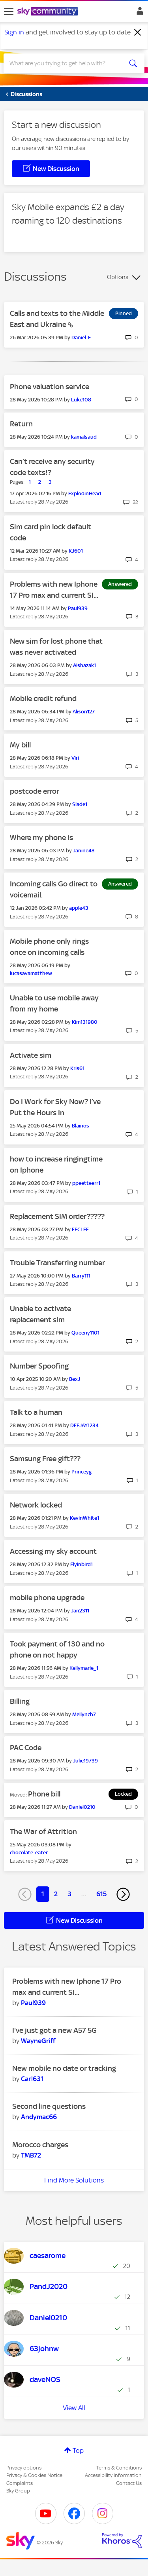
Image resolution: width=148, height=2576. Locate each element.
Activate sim (30, 1055)
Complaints (19, 2483)
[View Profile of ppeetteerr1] (86, 1183)
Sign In (138, 13)
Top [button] (78, 2450)
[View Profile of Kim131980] (84, 1022)
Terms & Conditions (119, 2468)
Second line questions (49, 2106)
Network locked (36, 1504)
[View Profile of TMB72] (31, 2155)
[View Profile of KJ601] (76, 551)
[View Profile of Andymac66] (39, 2117)
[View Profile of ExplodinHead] (84, 493)
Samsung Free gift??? (45, 1458)
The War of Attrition (43, 1831)
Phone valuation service (49, 386)
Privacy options (23, 2468)
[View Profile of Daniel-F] (81, 337)
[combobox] (67, 63)
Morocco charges (40, 2144)
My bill (20, 744)
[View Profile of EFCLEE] (80, 1229)
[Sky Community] (48, 12)
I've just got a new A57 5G (54, 2030)
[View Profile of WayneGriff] (38, 2041)
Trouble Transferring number (57, 1262)
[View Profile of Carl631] (32, 2079)
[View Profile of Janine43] (84, 851)
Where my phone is (41, 837)
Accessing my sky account (53, 1551)
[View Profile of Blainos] (80, 1126)
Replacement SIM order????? (57, 1216)
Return (21, 423)
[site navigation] (8, 11)
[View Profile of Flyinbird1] (81, 1564)
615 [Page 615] (101, 1894)
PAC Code (25, 1747)
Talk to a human (36, 1412)
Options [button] (117, 277)
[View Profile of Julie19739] (85, 1761)
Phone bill (44, 1793)
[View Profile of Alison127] (84, 712)
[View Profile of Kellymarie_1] (83, 1668)
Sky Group (18, 2491)
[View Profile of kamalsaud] (84, 437)
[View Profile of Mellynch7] (84, 1714)
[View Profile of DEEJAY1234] (84, 1425)
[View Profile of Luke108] (81, 400)
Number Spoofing (39, 1366)
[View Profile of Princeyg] (81, 1472)
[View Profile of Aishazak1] (84, 665)
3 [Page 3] (69, 1894)
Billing (20, 1701)
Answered (120, 584)
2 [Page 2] (56, 1894)
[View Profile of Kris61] (77, 1068)
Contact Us (129, 2483)
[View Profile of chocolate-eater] (29, 1852)
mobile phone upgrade (47, 1597)
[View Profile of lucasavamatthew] (31, 973)
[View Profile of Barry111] (81, 1276)
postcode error (34, 791)
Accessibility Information (113, 2475)
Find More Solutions (74, 2180)
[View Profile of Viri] (75, 758)
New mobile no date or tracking (64, 2068)
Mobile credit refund (43, 698)
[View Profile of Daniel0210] (82, 1807)
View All (74, 2408)
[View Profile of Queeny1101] (85, 1333)
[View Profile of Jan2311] (80, 1611)
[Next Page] (123, 1894)
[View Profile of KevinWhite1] (84, 1518)
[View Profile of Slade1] (79, 804)
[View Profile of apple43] (78, 908)
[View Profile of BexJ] (74, 1379)
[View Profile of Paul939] (78, 608)
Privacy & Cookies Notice (34, 2475)
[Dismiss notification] (137, 32)
